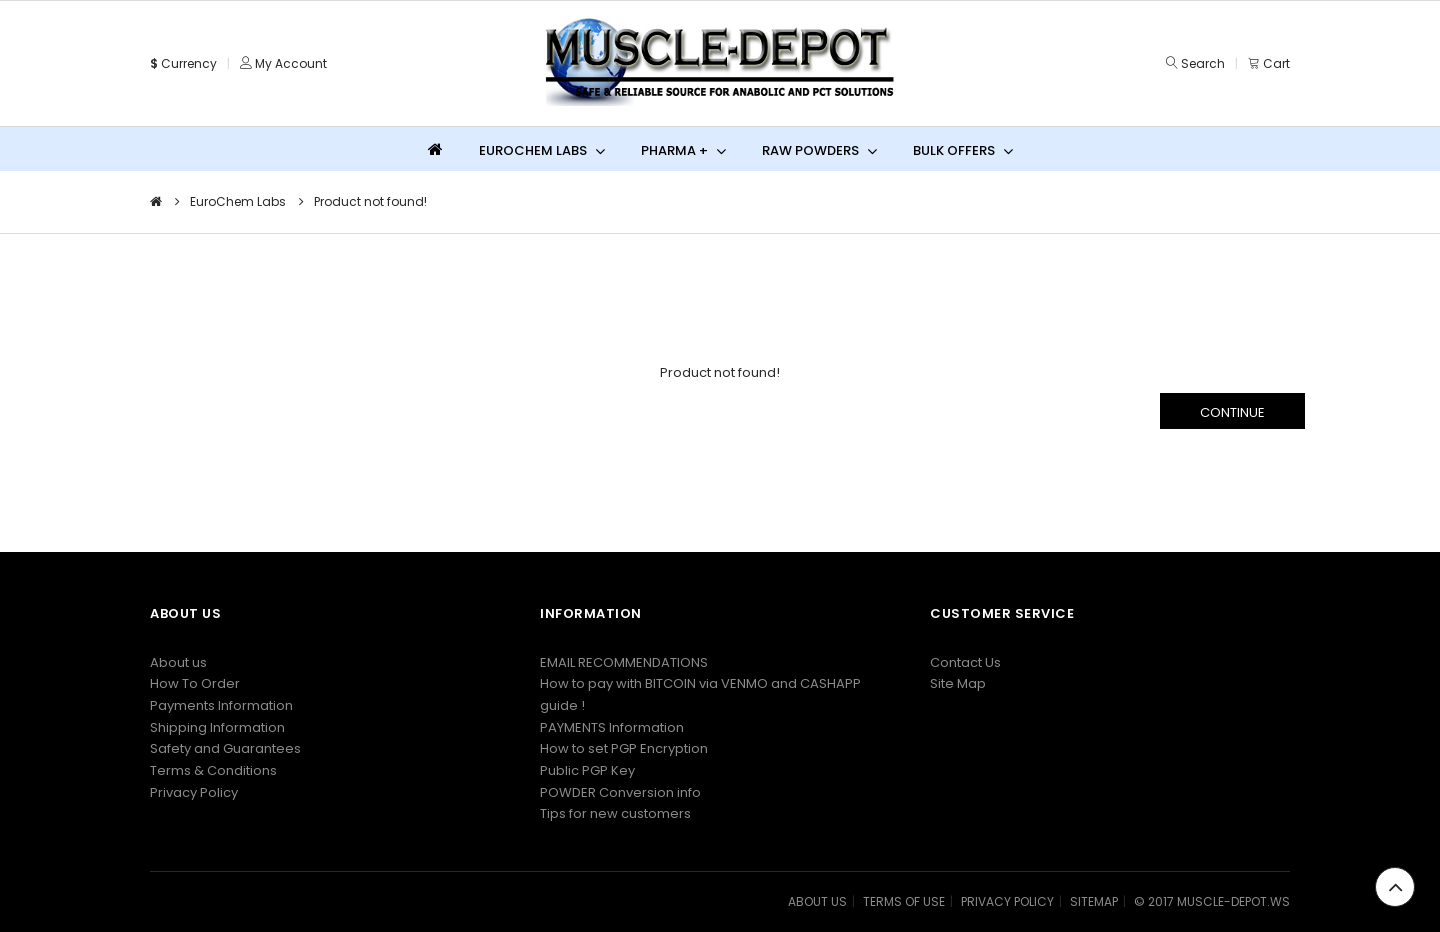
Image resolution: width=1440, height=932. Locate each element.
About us (178, 662)
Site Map (958, 683)
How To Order (195, 683)
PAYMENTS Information (612, 727)
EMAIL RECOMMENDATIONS (624, 662)
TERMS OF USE (904, 901)
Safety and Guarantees (225, 748)
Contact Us (965, 662)
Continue (1232, 412)
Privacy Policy (194, 792)
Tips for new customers (615, 813)
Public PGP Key (587, 770)
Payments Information (221, 705)
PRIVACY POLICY (1007, 901)
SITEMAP (1094, 901)
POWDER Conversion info (620, 792)
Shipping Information (217, 727)
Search (1203, 63)
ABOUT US (817, 901)
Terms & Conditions (213, 770)
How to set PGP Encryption (624, 748)
